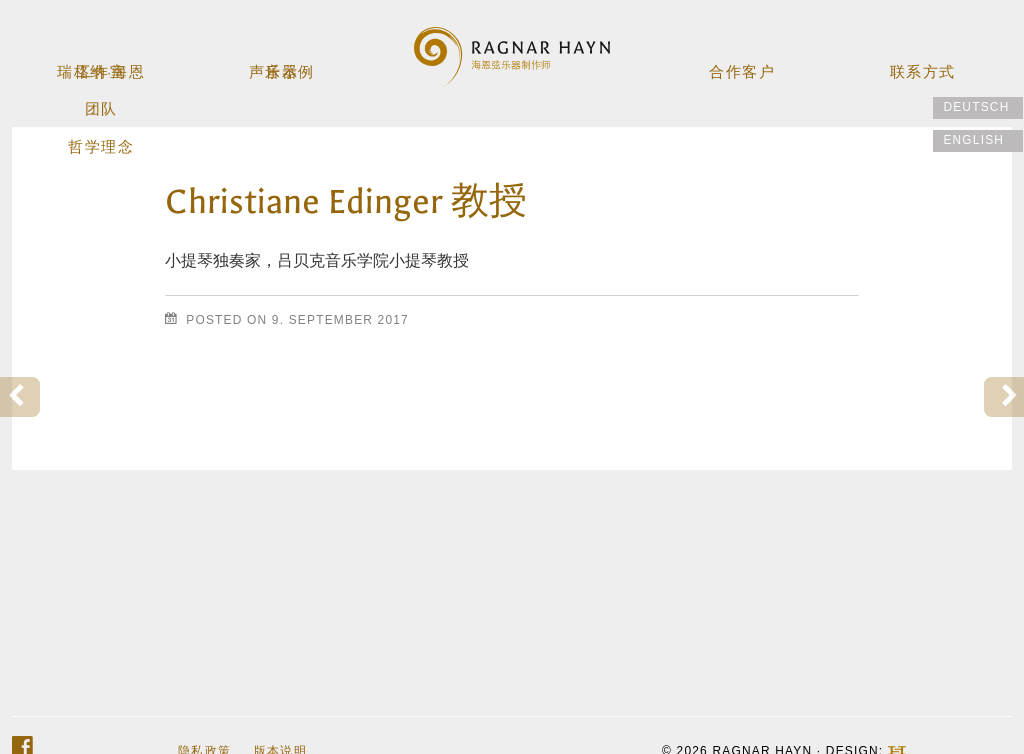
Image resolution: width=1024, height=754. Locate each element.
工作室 (102, 63)
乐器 (283, 63)
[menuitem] (978, 108)
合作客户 (741, 63)
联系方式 (921, 63)
